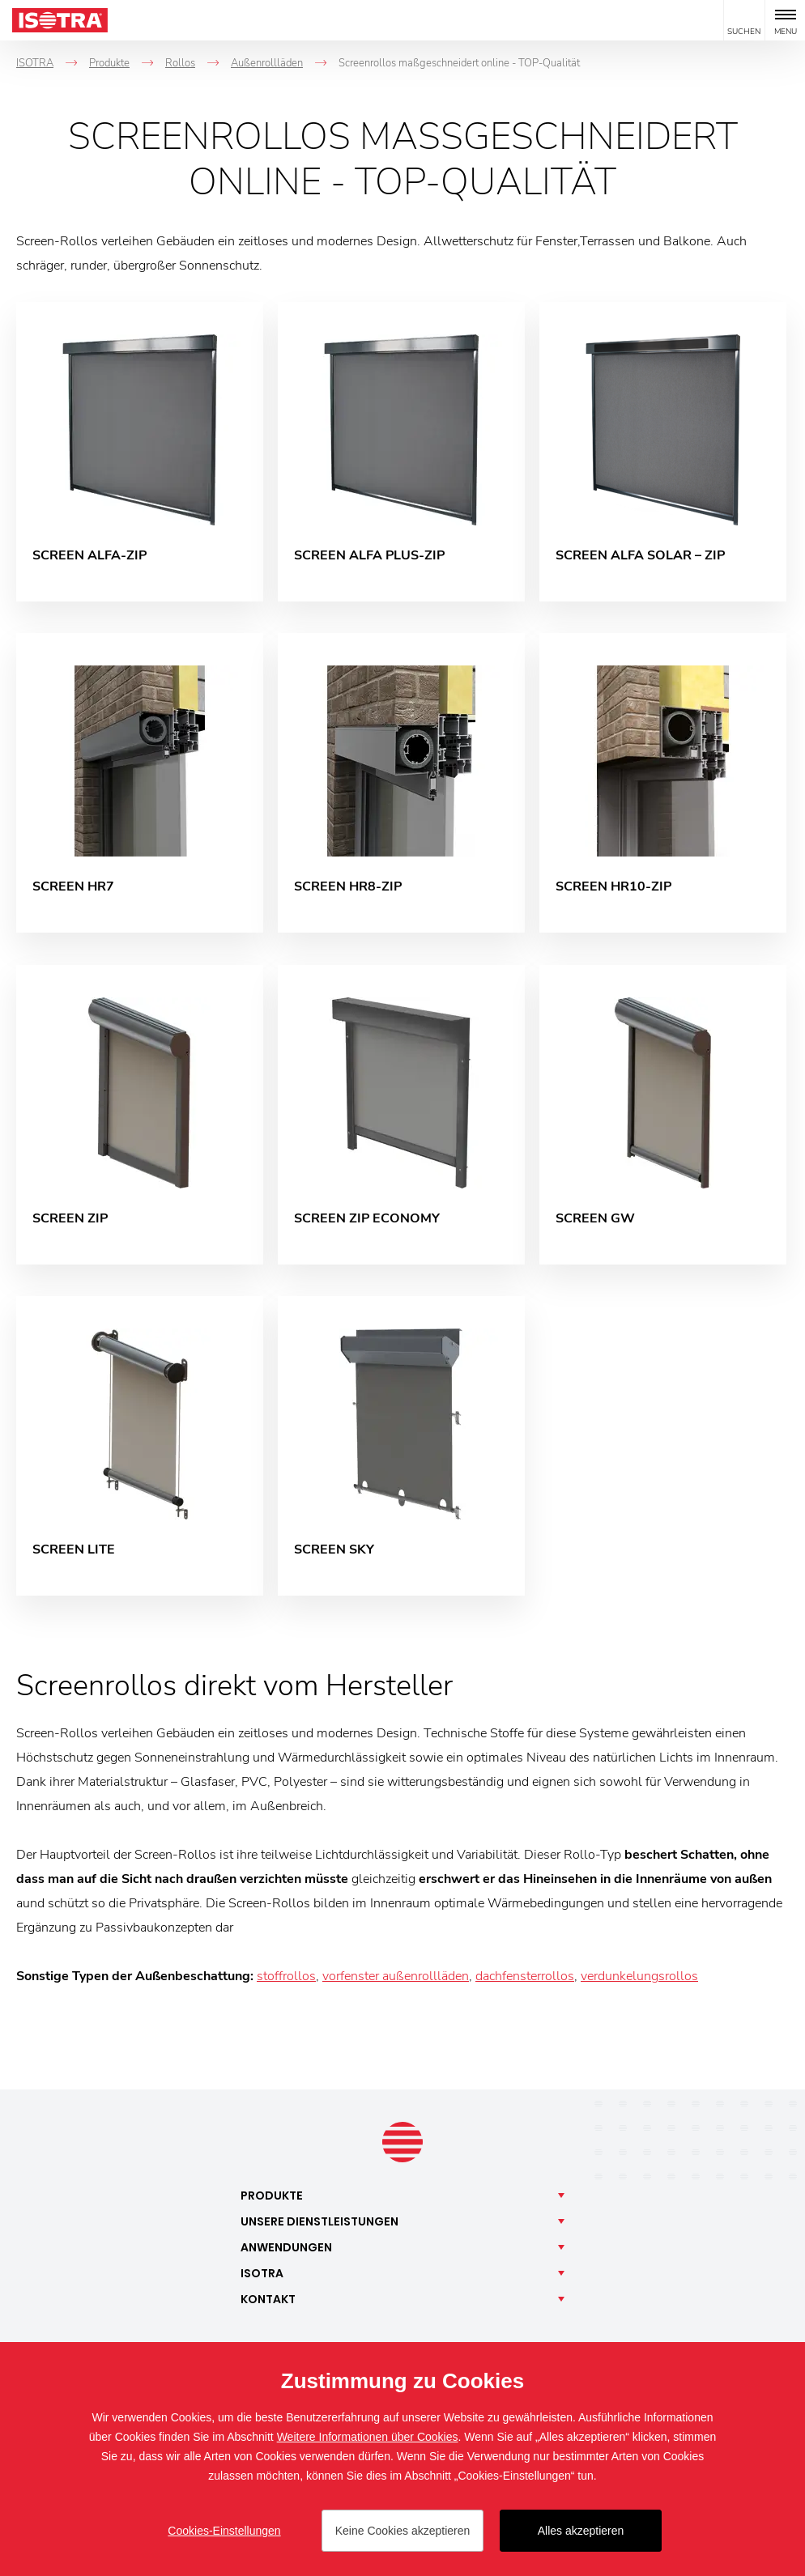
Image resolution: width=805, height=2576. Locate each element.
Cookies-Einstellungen (224, 2530)
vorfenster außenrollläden (395, 1978)
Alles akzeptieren (581, 2530)
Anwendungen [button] (286, 2250)
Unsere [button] (319, 2224)
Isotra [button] (262, 2276)
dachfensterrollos (524, 1978)
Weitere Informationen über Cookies (367, 2436)
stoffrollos (286, 1978)
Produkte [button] (272, 2198)
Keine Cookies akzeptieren (403, 2530)
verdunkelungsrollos (639, 1978)
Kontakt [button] (268, 2301)
